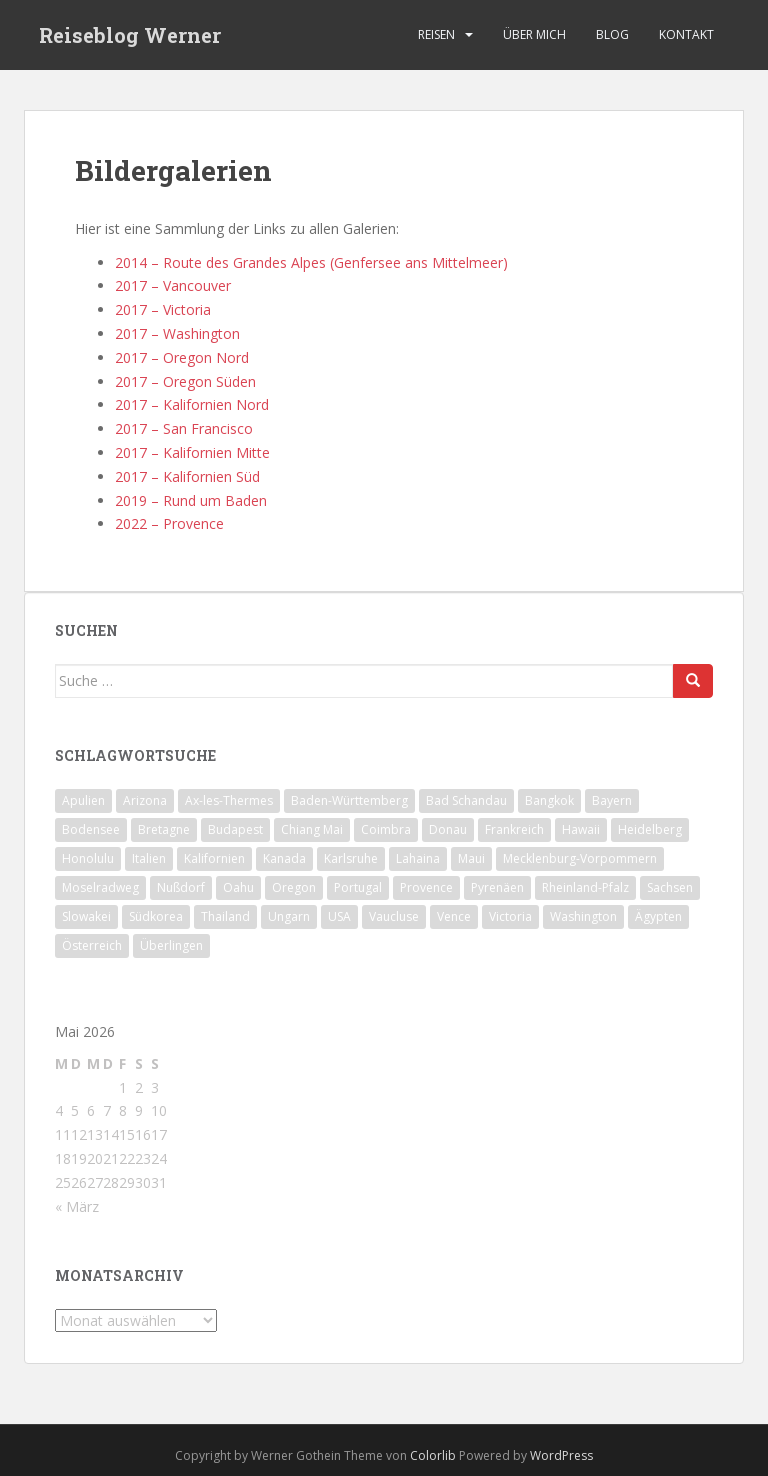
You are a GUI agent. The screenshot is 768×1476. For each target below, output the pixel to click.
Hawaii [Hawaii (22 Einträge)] (581, 829)
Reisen (436, 34)
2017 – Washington (177, 333)
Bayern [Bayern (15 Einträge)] (612, 800)
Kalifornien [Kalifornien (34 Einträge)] (214, 858)
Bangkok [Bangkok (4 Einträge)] (549, 800)
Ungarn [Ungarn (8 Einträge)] (289, 916)
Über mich (534, 34)
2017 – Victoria (163, 309)
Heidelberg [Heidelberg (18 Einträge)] (650, 829)
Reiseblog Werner (130, 35)
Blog (612, 34)
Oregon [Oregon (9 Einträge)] (294, 887)
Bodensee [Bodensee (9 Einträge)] (91, 829)
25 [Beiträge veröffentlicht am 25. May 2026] (63, 1182)
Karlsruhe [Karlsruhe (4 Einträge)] (351, 858)
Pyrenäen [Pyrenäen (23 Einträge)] (497, 887)
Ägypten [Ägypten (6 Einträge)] (658, 916)
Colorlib (433, 1455)
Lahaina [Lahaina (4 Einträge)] (418, 858)
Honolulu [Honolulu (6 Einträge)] (88, 858)
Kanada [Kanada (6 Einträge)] (284, 858)
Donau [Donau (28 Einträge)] (448, 829)
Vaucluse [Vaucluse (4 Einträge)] (394, 916)
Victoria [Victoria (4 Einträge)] (510, 916)
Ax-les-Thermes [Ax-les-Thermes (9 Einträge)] (229, 800)
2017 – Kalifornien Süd (187, 476)
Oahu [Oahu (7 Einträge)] (238, 887)
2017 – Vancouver (173, 285)
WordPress (561, 1455)
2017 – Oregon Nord (182, 357)
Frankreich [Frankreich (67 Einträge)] (514, 829)
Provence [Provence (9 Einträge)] (426, 887)
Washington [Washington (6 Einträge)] (583, 916)
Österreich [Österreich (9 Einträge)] (92, 945)
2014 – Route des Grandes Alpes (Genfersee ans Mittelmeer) (311, 262)
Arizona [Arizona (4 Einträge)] (145, 800)
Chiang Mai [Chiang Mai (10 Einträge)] (312, 829)
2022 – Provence (169, 523)
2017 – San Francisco (184, 428)
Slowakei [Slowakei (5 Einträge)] (86, 916)
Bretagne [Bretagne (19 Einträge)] (164, 829)
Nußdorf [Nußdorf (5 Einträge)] (181, 887)
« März (77, 1206)
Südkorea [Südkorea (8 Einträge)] (156, 916)
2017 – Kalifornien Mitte (192, 452)
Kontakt (686, 34)
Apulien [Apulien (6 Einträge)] (83, 800)
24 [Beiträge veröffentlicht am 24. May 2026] (159, 1158)
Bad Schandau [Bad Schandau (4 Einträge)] (466, 800)
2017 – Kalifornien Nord (192, 404)
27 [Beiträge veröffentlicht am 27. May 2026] (95, 1182)
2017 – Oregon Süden (185, 381)
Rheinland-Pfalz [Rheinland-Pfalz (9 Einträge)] (585, 887)
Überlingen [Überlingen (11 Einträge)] (171, 945)
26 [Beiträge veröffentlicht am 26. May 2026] (79, 1182)
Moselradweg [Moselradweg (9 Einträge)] (100, 887)
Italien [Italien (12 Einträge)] (149, 858)
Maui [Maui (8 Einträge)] (471, 858)
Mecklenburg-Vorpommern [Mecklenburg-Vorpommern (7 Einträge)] (580, 858)
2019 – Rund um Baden (191, 500)
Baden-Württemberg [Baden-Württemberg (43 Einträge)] (349, 800)
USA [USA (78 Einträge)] (339, 916)
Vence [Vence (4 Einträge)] (454, 916)
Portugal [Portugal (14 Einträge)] (358, 887)
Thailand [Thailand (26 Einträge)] (225, 916)
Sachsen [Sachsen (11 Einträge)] (670, 887)
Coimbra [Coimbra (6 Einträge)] (386, 829)
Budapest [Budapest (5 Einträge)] (235, 829)
